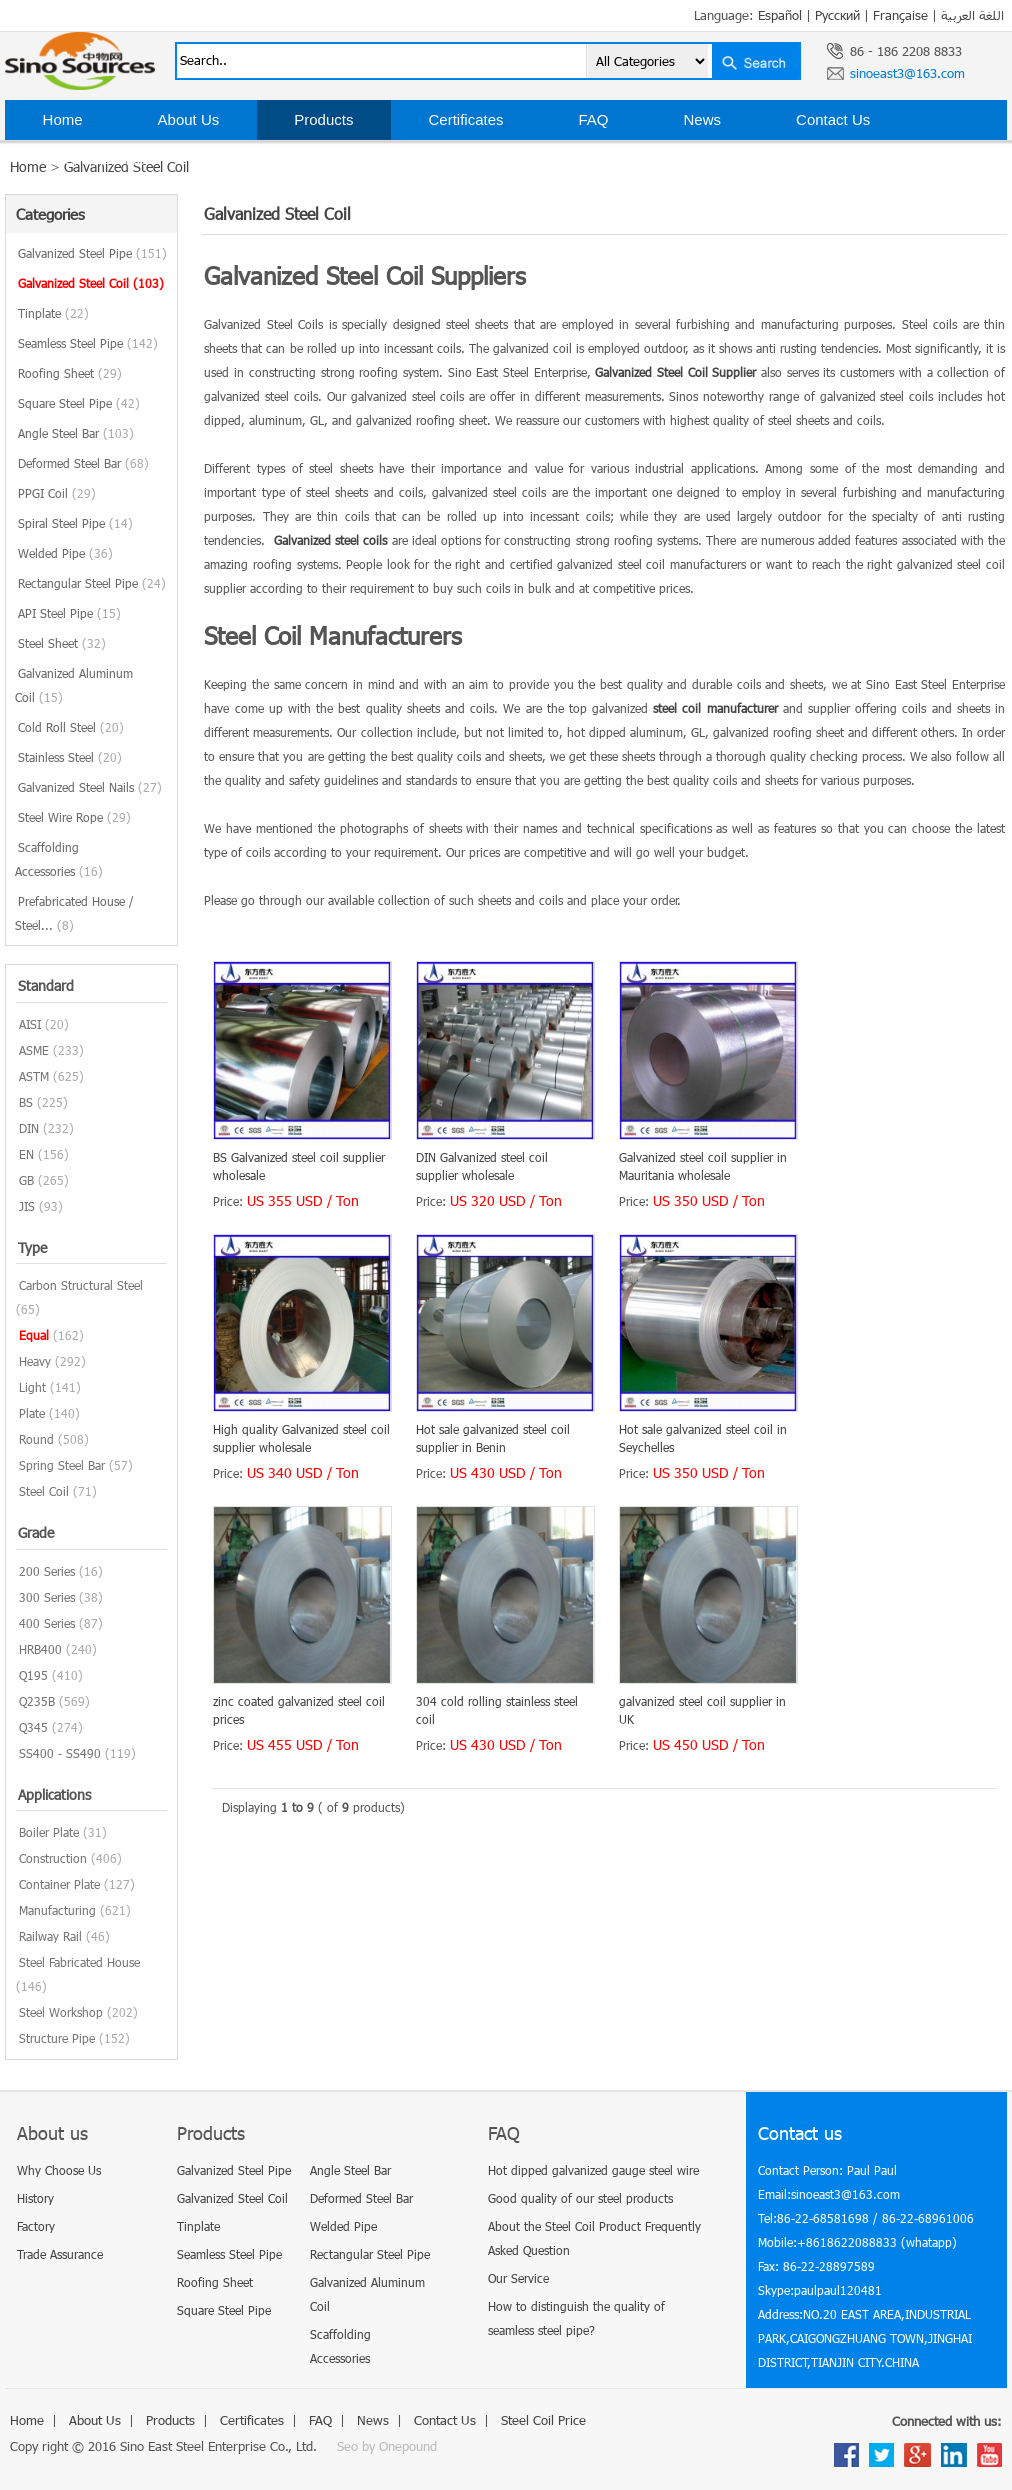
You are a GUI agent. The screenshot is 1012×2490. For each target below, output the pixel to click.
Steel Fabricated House (79, 1962)
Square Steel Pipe (79, 403)
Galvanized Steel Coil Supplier (675, 372)
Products (323, 119)
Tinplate (53, 313)
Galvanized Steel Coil (91, 283)
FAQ (594, 119)
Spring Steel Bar (62, 1465)
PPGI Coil (57, 493)
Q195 (33, 1675)
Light (32, 1387)
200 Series (47, 1571)
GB (26, 1180)
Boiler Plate (49, 1832)
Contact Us (833, 119)
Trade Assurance (60, 2254)
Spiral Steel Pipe (75, 523)
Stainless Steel (70, 757)
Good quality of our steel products (580, 2198)
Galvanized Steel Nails (90, 787)
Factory (36, 2226)
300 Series (47, 1597)
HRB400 (40, 1649)
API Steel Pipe (69, 613)
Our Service (518, 2278)
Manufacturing (57, 1910)
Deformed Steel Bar (83, 463)
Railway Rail (50, 1936)
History (35, 2198)
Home (63, 119)
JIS (27, 1206)
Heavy (35, 1361)
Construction (53, 1858)
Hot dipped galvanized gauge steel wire (593, 2170)
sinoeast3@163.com (907, 73)
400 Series (47, 1623)
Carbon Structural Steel (81, 1285)
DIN (29, 1128)
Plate (32, 1413)
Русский (837, 15)
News (703, 119)
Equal (34, 1335)
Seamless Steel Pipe (88, 343)
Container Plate (59, 1884)
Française (900, 15)
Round (36, 1439)
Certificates (465, 119)
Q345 (33, 1727)
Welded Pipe (65, 553)
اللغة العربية (972, 15)
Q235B (37, 1701)
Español (780, 15)
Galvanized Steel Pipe (92, 253)
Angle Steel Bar (76, 433)
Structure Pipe (57, 2038)
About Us (189, 119)
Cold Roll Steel (71, 727)
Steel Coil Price (94, 159)
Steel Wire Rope (74, 817)
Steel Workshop (61, 2012)
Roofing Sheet (70, 373)
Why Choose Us (59, 2170)
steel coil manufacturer (715, 708)
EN (26, 1154)
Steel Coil (44, 1491)
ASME (34, 1050)
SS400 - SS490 (60, 1753)
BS (26, 1102)
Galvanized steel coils (330, 540)
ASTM (34, 1076)
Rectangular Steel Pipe (92, 583)
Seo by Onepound (387, 2446)
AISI (30, 1024)
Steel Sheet (62, 643)
